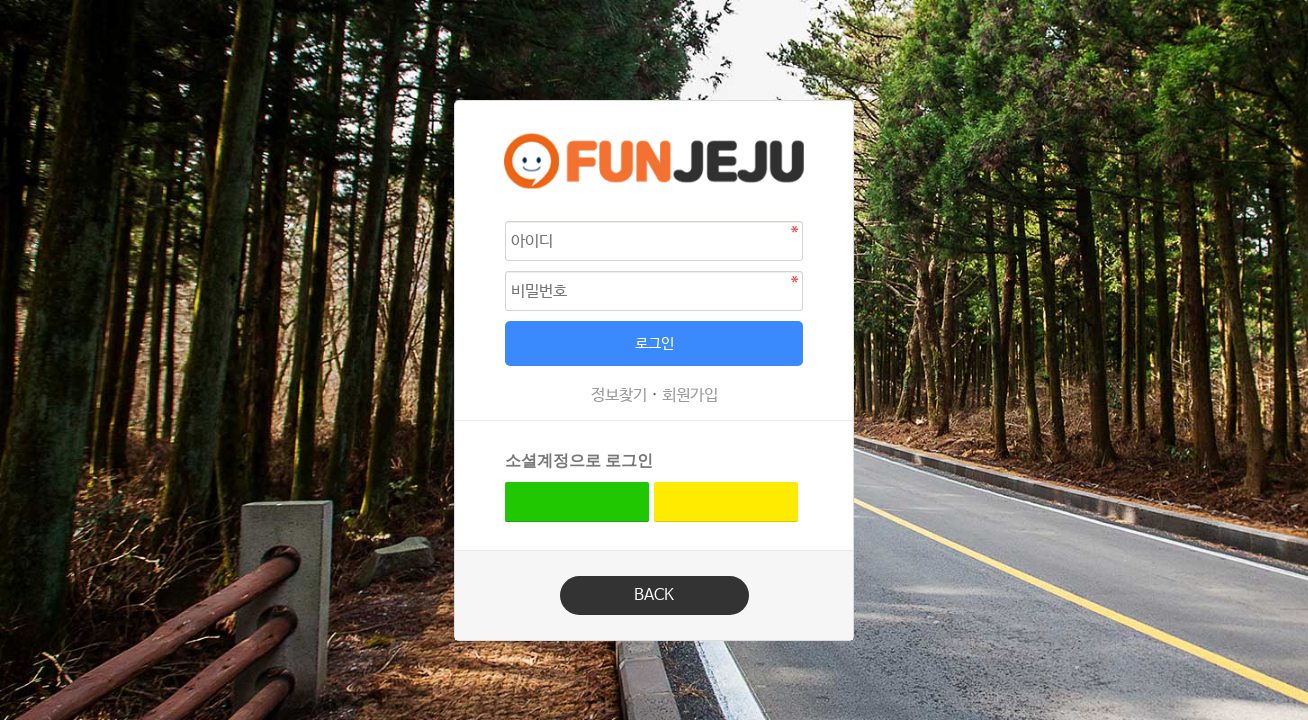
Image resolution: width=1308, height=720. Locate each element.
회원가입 (690, 395)
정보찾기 (619, 395)
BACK (654, 595)
